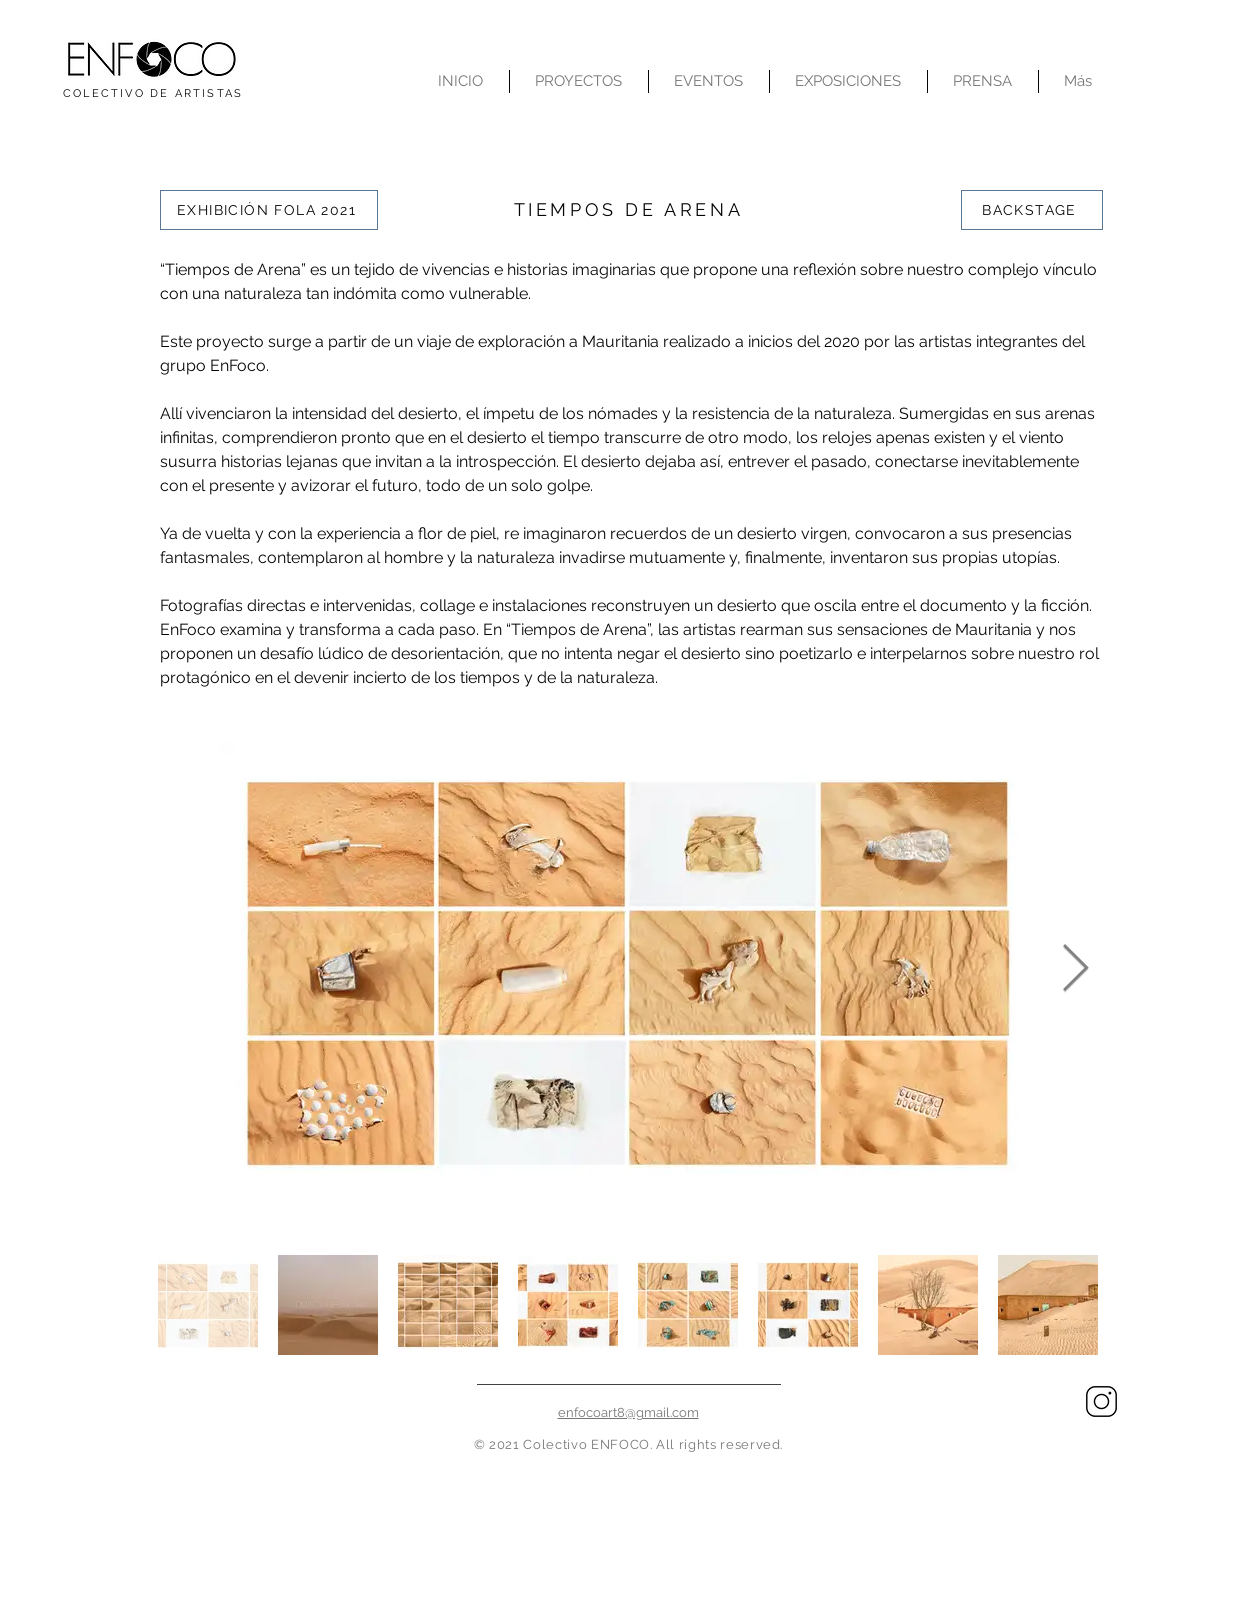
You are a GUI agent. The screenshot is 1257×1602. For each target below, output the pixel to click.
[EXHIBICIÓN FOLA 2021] (269, 210)
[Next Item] (1076, 970)
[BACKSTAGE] (1032, 210)
